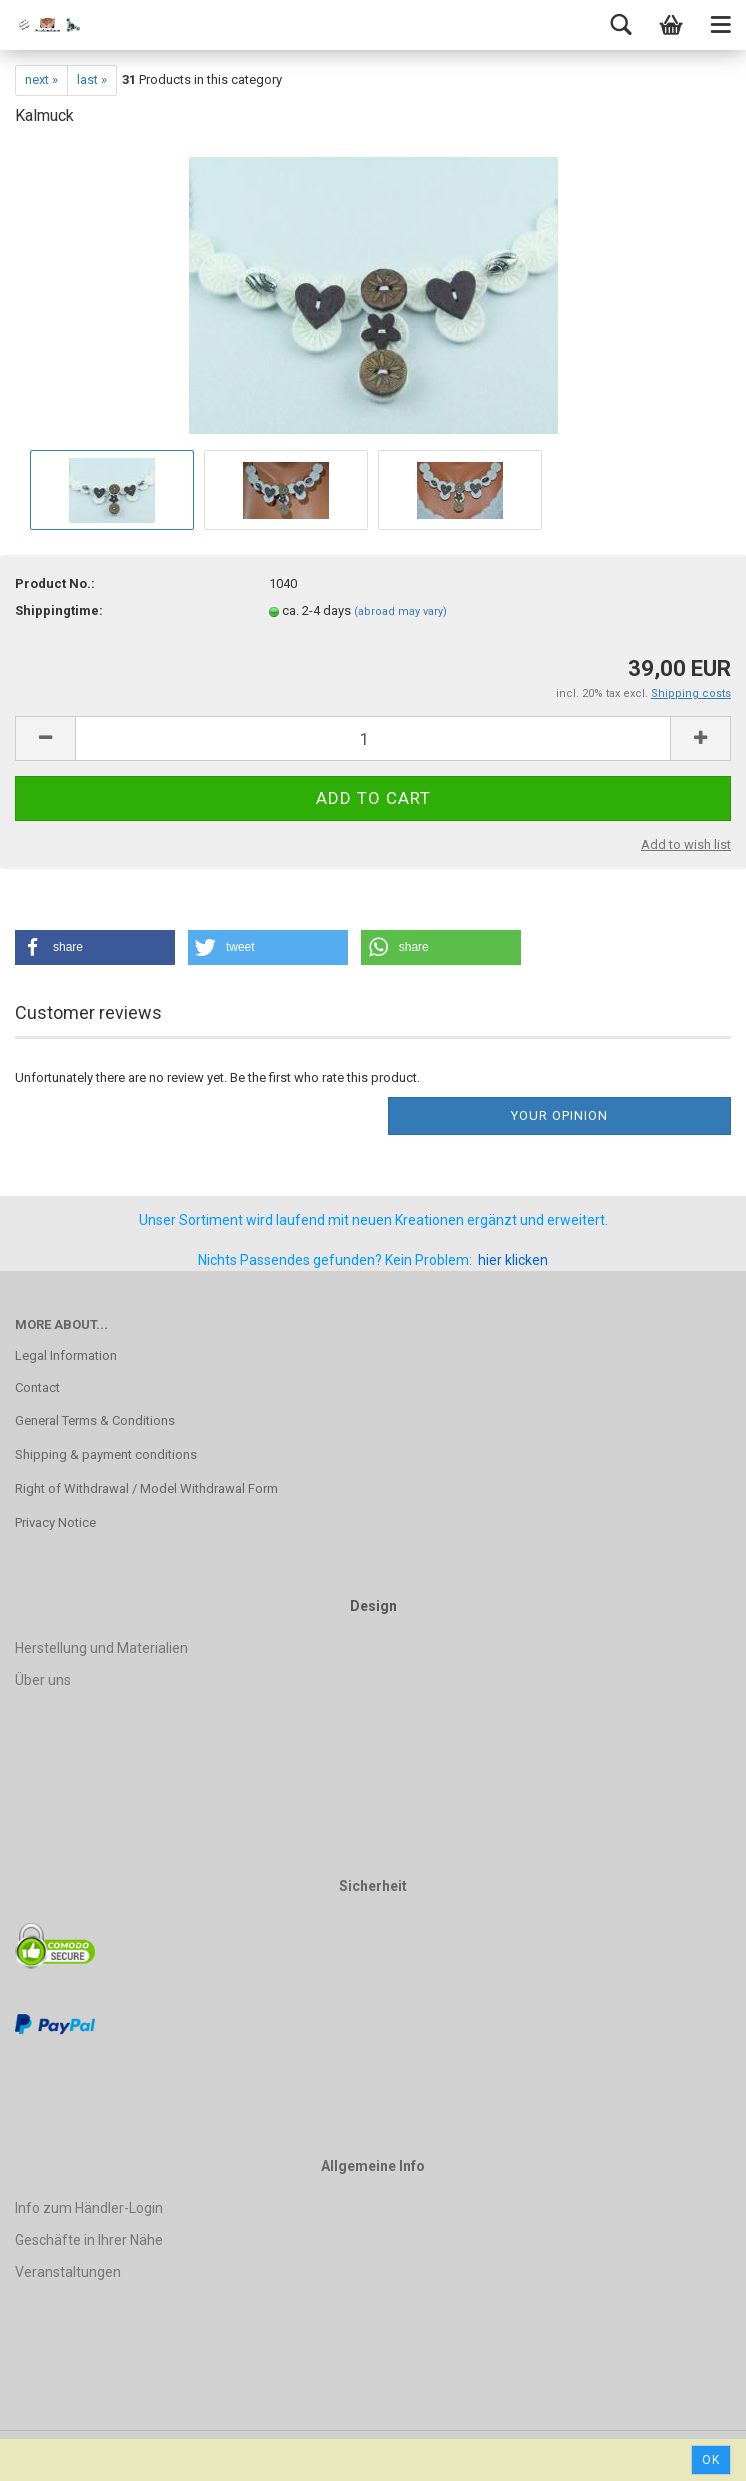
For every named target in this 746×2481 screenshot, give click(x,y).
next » (41, 79)
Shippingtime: (59, 610)
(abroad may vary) (400, 611)
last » (92, 79)
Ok (711, 2460)
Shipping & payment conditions (106, 1454)
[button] (95, 947)
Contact (37, 1387)
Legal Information (66, 1355)
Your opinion (559, 1115)
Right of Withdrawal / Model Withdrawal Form (146, 1488)
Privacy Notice (55, 1522)
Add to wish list (686, 844)
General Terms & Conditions (95, 1420)
